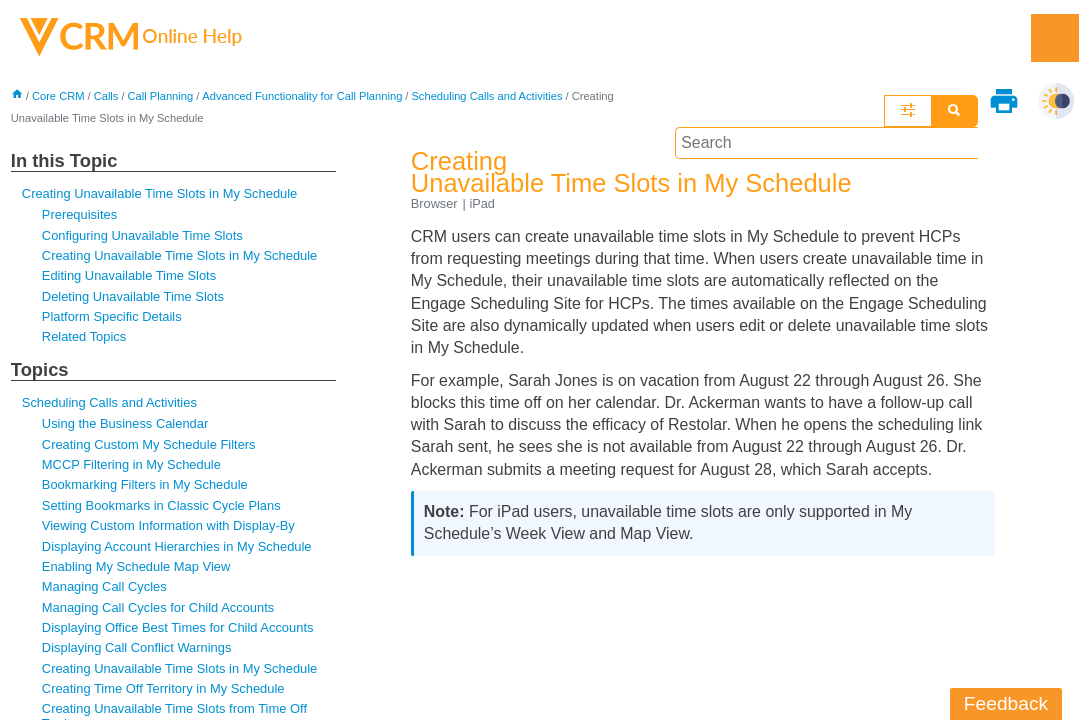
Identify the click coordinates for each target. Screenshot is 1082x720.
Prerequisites (80, 215)
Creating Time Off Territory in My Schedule (164, 689)
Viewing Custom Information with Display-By (169, 526)
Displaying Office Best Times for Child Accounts (178, 628)
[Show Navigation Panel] (1055, 38)
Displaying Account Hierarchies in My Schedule (177, 547)
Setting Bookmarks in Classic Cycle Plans (162, 506)
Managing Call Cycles (104, 587)
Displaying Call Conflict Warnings (137, 648)
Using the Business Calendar (125, 424)
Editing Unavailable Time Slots (129, 276)
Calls (106, 96)
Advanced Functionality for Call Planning (303, 96)
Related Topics (84, 337)
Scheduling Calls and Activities (110, 403)
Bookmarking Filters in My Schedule (145, 485)
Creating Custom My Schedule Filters (149, 445)
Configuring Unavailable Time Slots (143, 235)
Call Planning (161, 96)
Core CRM (58, 96)
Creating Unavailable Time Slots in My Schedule (160, 193)
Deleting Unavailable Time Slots (133, 296)
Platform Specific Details (112, 317)
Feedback (1006, 703)
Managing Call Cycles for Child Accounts (158, 608)
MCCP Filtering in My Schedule (132, 465)
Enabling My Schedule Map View (136, 567)
